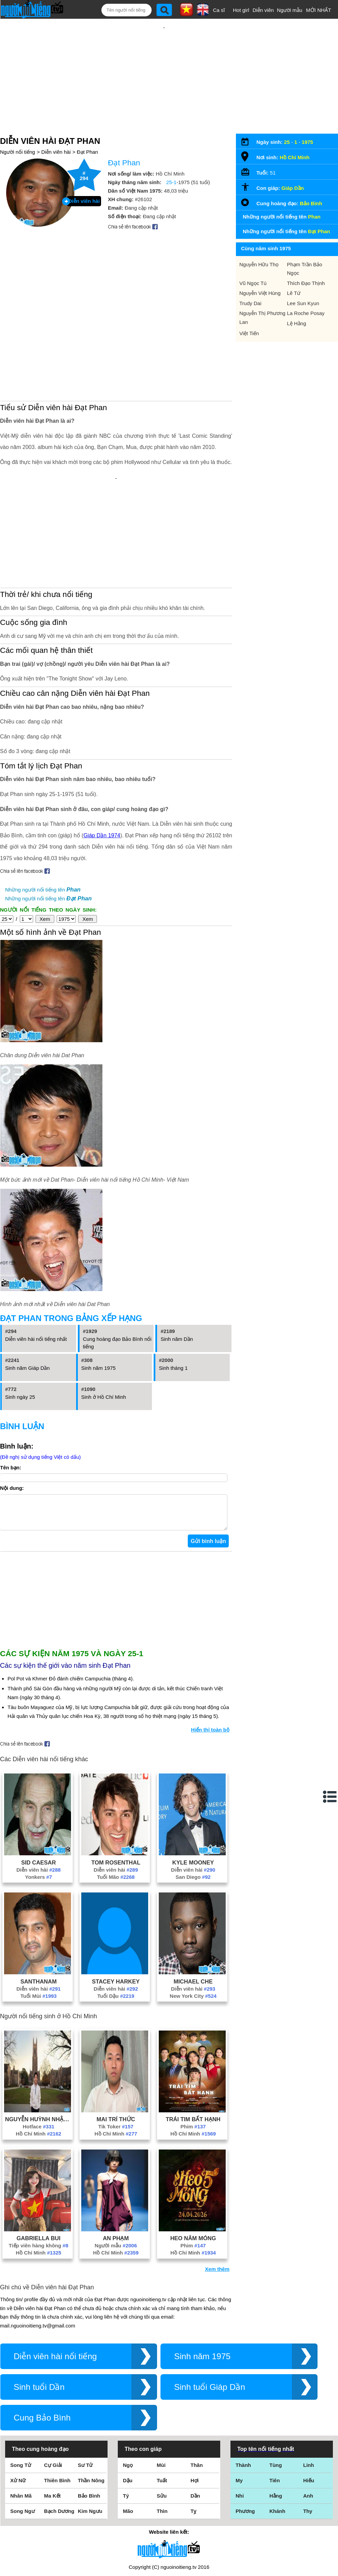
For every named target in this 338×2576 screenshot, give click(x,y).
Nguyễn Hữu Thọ (259, 252)
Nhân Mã (21, 2417)
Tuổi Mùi (38, 1917)
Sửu (162, 2417)
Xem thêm (217, 2190)
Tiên (274, 2402)
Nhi (240, 2417)
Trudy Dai (250, 291)
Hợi (195, 2402)
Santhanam (38, 1903)
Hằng (275, 2417)
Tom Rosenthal (115, 1784)
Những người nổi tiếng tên (43, 804)
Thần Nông (91, 2402)
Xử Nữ (18, 2402)
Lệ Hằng (296, 311)
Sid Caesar (38, 1784)
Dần (195, 2417)
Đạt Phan (87, 140)
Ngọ (128, 2387)
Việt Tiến (249, 321)
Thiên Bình (57, 2402)
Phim (193, 2048)
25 (287, 130)
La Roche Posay (306, 301)
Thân (197, 2387)
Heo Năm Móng (193, 2160)
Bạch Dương (59, 2433)
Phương (245, 2433)
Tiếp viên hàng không (38, 2167)
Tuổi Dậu (115, 1917)
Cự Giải (53, 2387)
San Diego (193, 1798)
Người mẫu (289, 10)
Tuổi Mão (116, 1798)
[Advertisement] (164, 69)
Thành (243, 2387)
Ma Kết (52, 2417)
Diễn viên (263, 10)
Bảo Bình (311, 191)
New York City (193, 1917)
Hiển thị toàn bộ (210, 1651)
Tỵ (193, 2433)
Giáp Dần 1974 (101, 750)
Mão (128, 2433)
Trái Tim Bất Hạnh (193, 2041)
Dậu (127, 2402)
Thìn (162, 2433)
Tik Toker (115, 2048)
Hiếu (308, 2402)
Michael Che (192, 1903)
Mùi (161, 2387)
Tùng (275, 2387)
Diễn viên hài (56, 140)
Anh (308, 2417)
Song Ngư (22, 2433)
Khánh (277, 2433)
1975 (307, 130)
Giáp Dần (292, 176)
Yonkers (38, 1798)
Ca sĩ (219, 10)
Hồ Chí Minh (38, 2055)
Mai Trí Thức (116, 2041)
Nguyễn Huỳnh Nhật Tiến (38, 2041)
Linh (308, 2387)
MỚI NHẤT (318, 10)
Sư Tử (85, 2387)
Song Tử (20, 2387)
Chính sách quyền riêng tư (169, 2538)
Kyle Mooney (193, 1784)
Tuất (162, 2402)
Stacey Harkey (116, 1903)
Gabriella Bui (38, 2160)
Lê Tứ (294, 281)
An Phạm (116, 2160)
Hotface (39, 2048)
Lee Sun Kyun (303, 291)
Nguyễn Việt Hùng (260, 281)
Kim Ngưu (90, 2433)
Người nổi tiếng (17, 140)
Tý (126, 2417)
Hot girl (241, 10)
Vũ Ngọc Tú (253, 271)
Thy (307, 2433)
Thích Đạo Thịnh (306, 271)
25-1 (171, 170)
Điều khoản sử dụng (169, 2502)
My (239, 2402)
